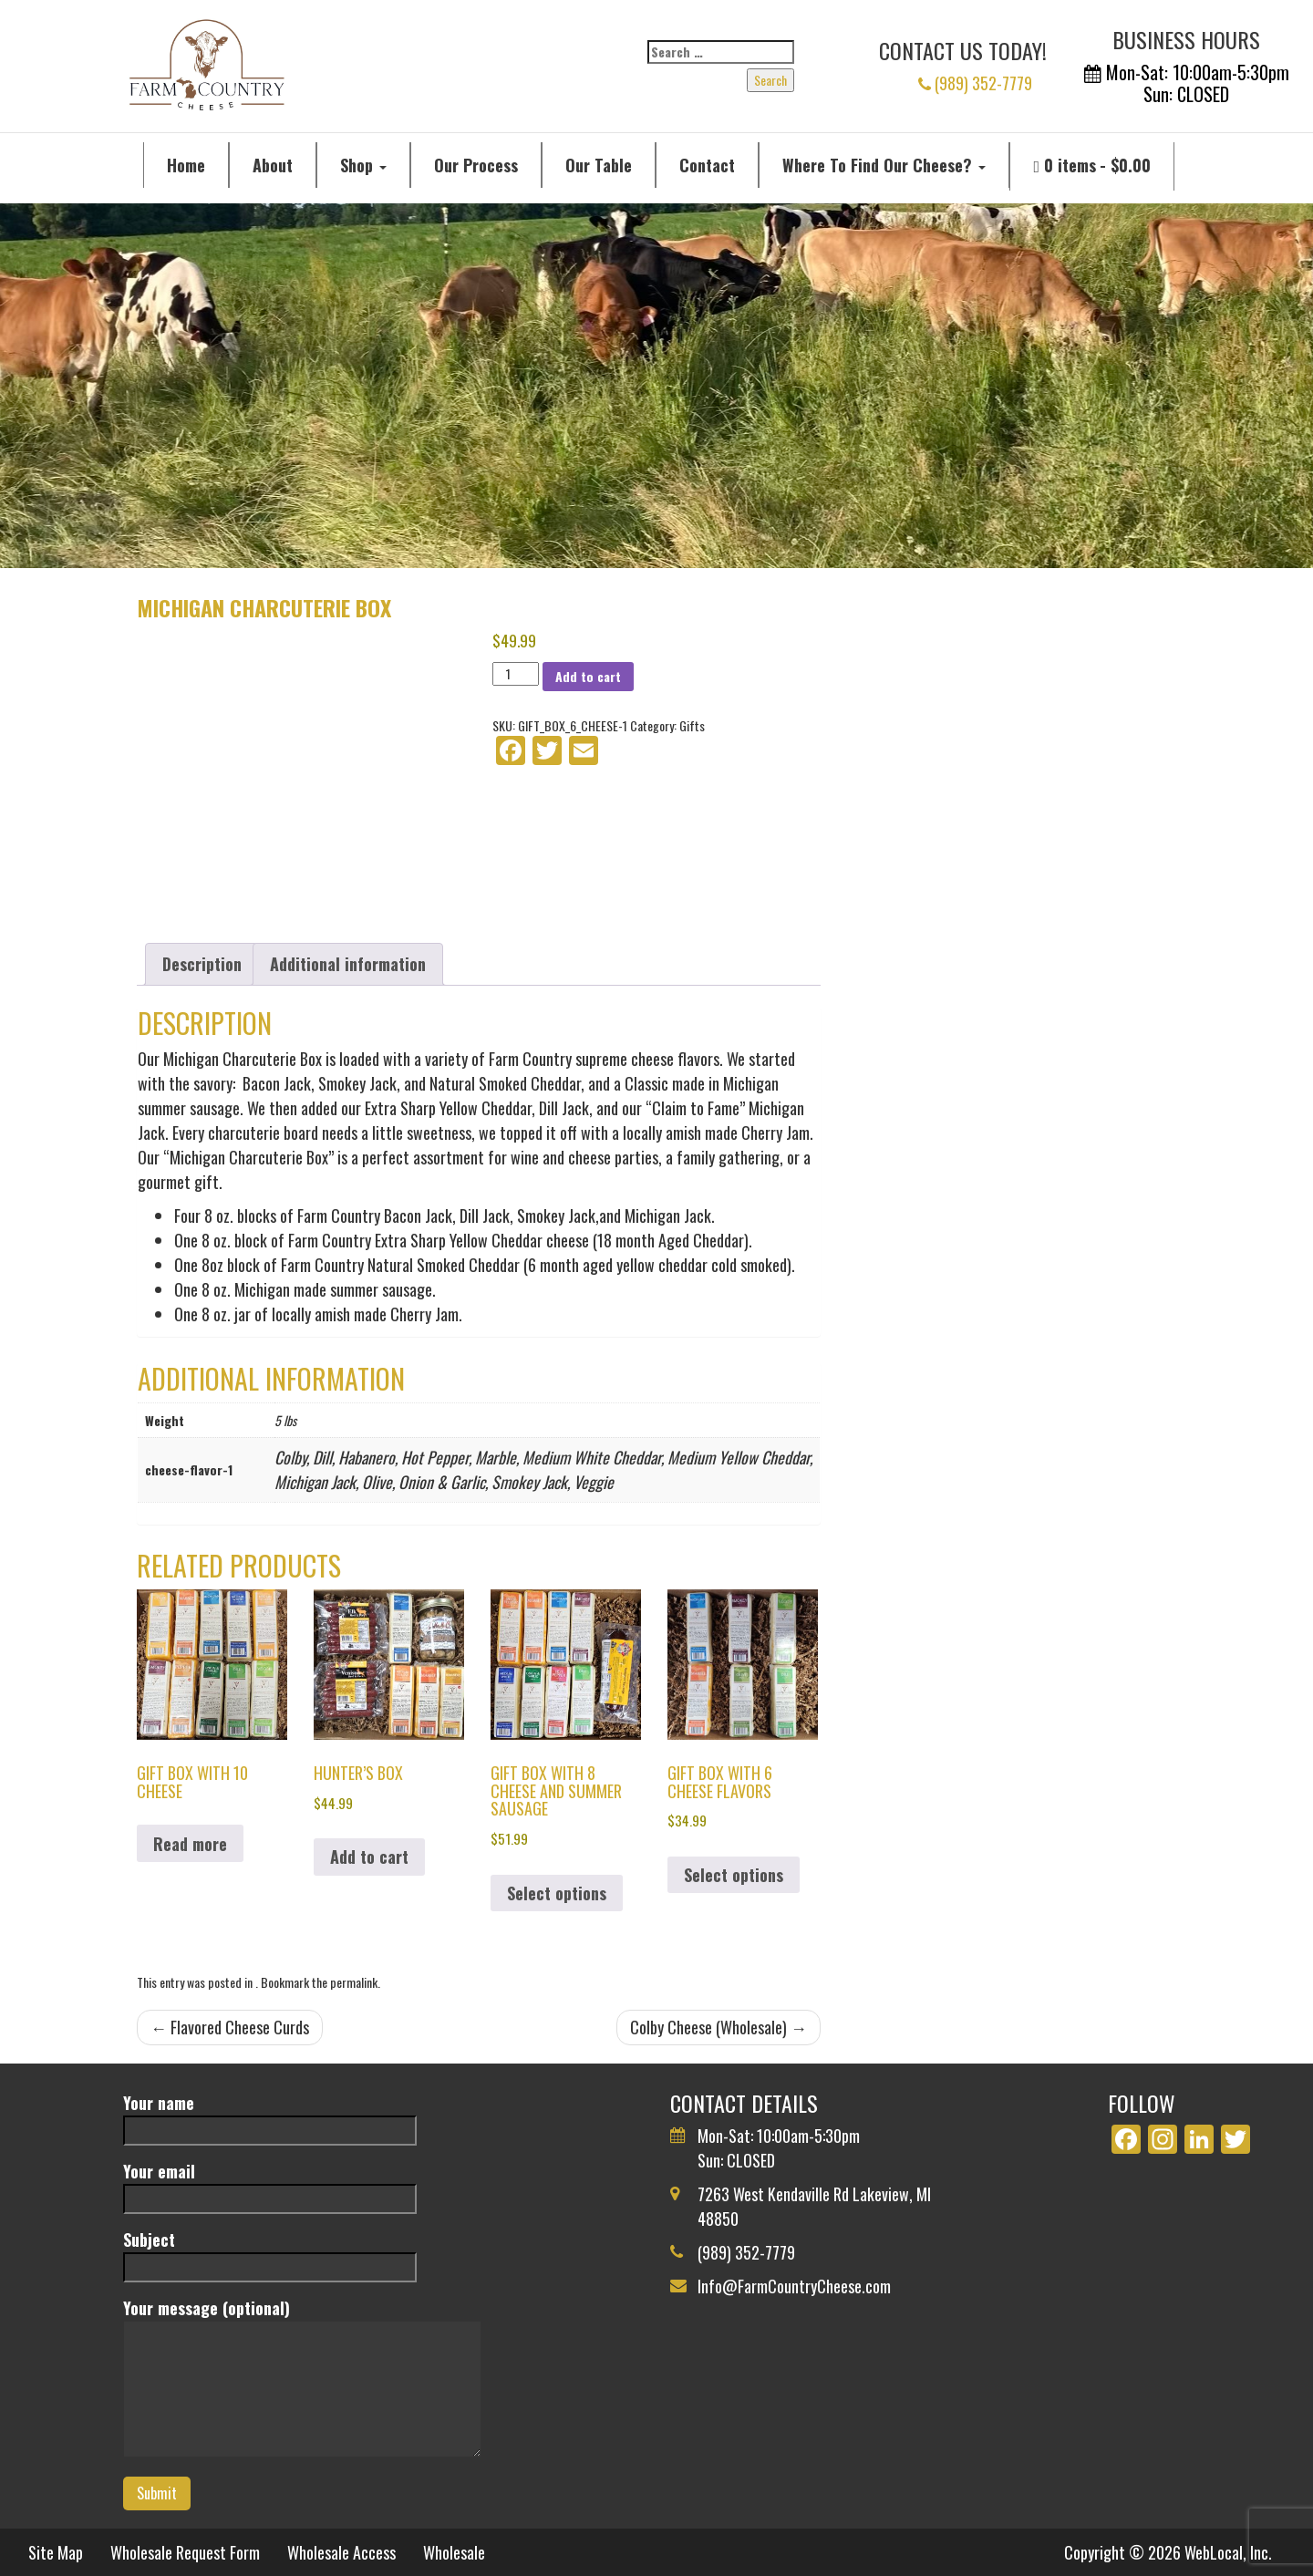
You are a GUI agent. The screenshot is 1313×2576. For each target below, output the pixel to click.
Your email (270, 2184)
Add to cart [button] (369, 1856)
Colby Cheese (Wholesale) (718, 2027)
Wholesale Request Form (185, 2552)
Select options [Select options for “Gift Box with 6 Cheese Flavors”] (733, 1875)
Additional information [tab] (348, 964)
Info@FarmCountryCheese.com (794, 2286)
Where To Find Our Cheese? (884, 165)
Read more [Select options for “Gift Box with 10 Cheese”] (190, 1844)
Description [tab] (202, 964)
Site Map (55, 2552)
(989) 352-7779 (975, 83)
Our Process (476, 165)
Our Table (598, 165)
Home (186, 165)
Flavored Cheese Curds (229, 2027)
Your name (270, 2116)
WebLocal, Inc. (1228, 2552)
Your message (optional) (302, 2379)
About (273, 165)
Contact (707, 165)
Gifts (692, 725)
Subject (270, 2253)
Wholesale (454, 2552)
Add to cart (588, 676)
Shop (363, 165)
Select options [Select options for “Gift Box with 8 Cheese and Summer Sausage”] (556, 1893)
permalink (353, 1981)
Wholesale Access (341, 2552)
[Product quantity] (515, 674)
